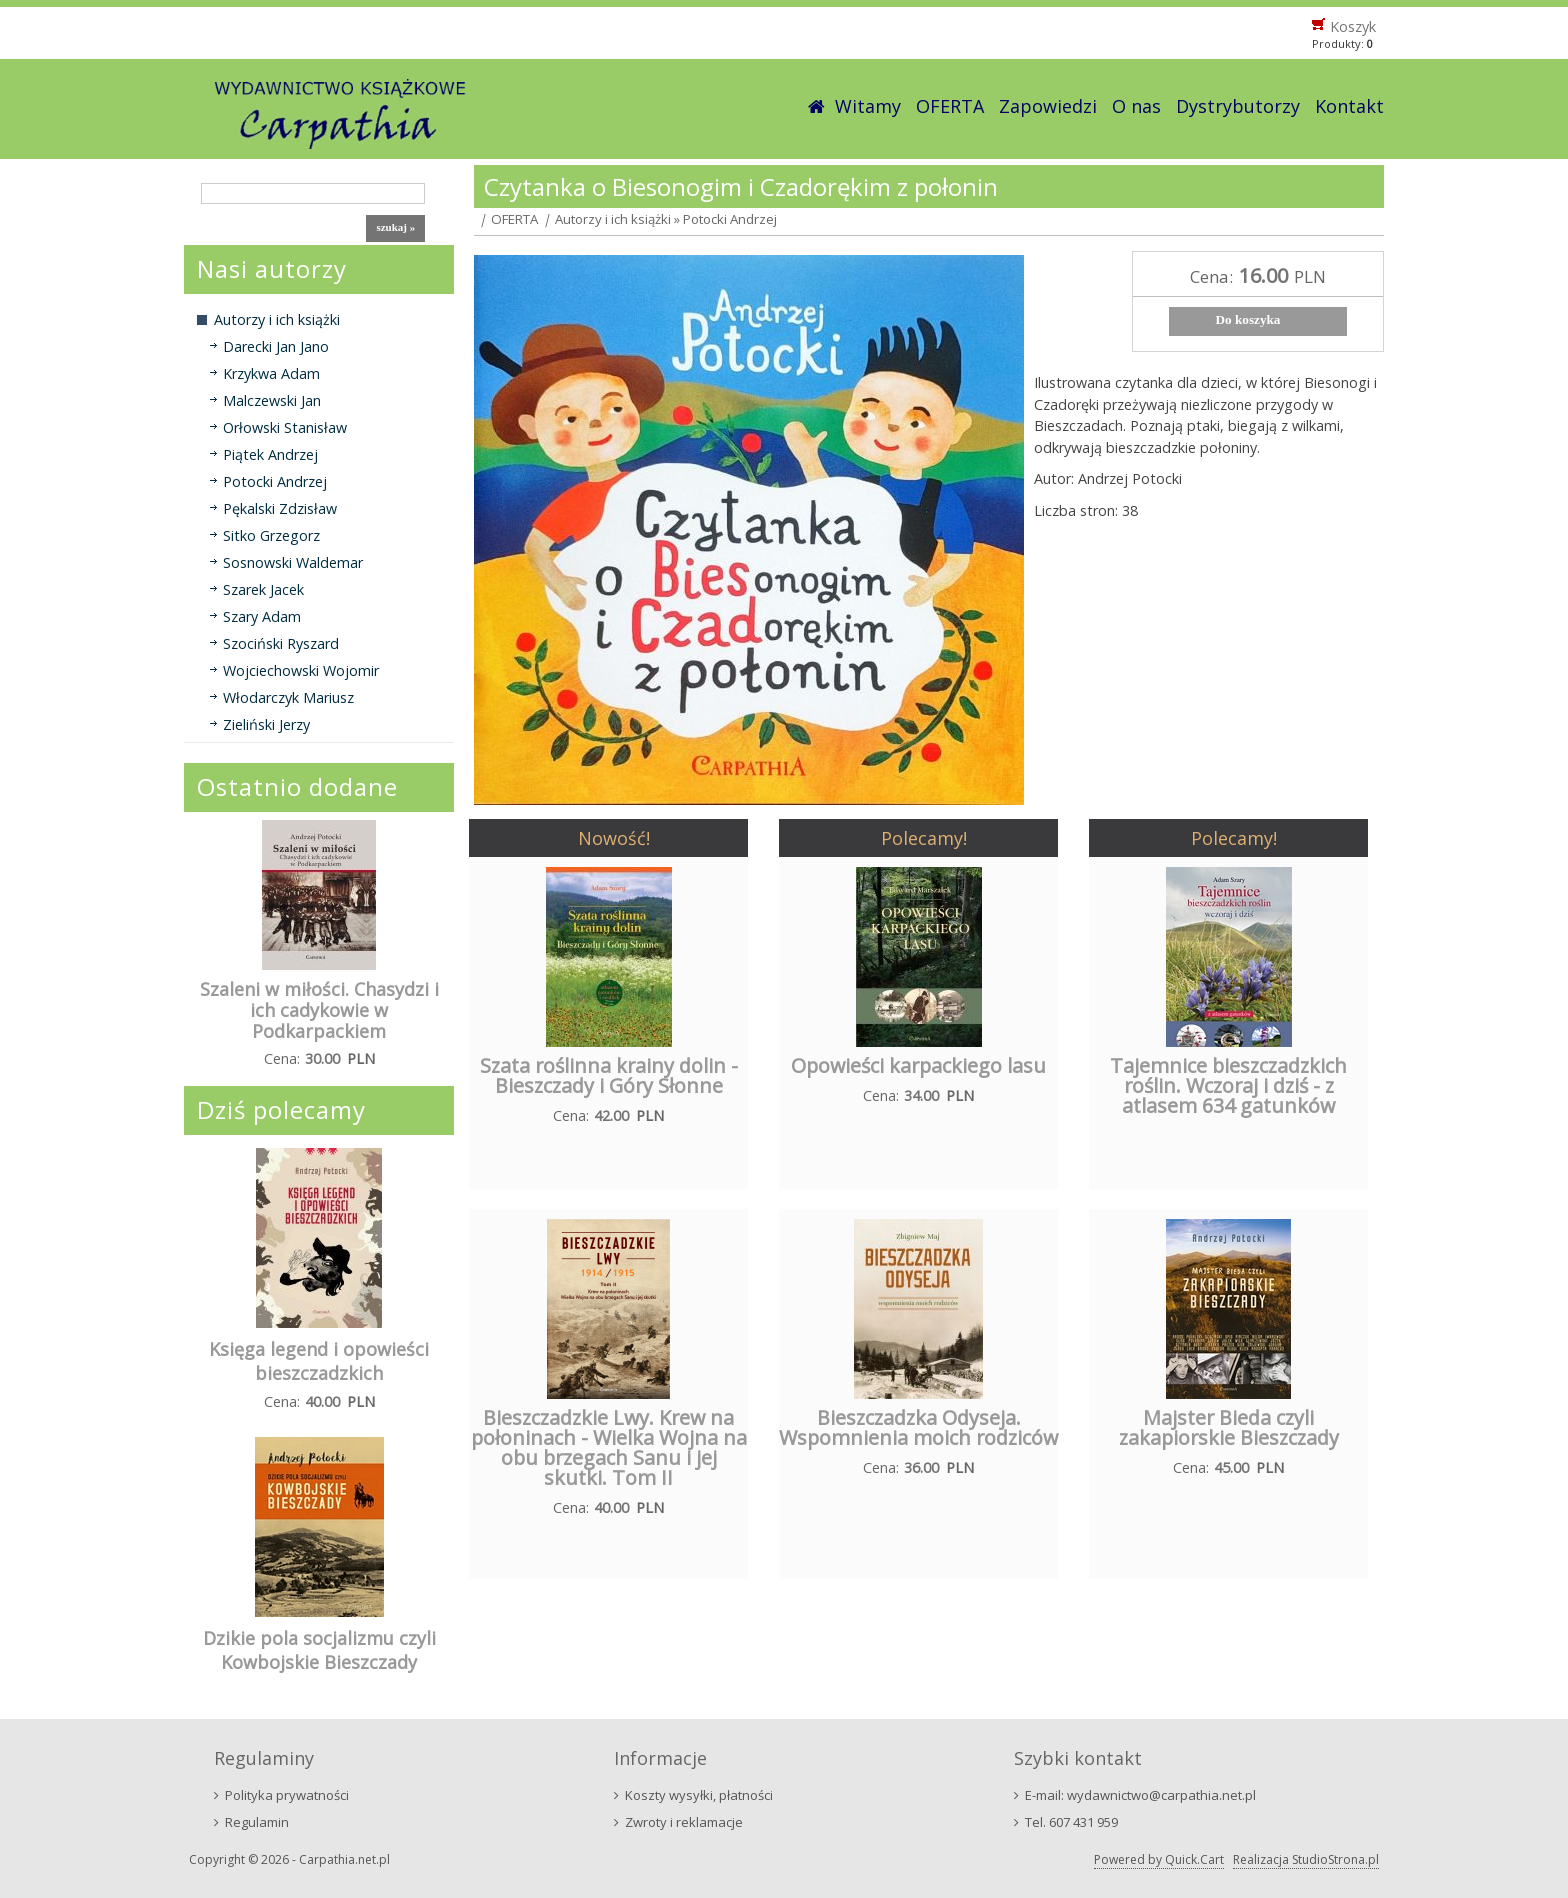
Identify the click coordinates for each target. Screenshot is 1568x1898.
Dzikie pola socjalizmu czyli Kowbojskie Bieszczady (319, 1650)
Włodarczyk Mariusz (288, 697)
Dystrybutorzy (1238, 106)
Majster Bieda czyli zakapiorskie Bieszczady (1229, 1427)
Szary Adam (262, 616)
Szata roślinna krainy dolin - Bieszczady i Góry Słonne (609, 1075)
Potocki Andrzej (275, 481)
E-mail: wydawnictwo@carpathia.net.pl (1140, 1795)
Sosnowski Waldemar (293, 562)
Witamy (868, 106)
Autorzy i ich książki (277, 319)
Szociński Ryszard (281, 643)
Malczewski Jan (272, 400)
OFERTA (950, 106)
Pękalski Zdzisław (280, 508)
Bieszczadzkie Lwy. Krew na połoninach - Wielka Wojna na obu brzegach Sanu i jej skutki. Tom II (609, 1447)
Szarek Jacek (263, 589)
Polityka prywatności (287, 1795)
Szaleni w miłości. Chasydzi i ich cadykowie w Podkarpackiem (319, 1010)
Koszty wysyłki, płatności (699, 1795)
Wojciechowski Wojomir (301, 670)
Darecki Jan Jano (276, 346)
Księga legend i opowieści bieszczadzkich (319, 1361)
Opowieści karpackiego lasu (918, 1065)
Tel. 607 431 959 (1071, 1822)
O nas (1136, 106)
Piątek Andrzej (270, 454)
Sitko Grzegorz (271, 535)
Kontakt (1349, 106)
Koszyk (1353, 26)
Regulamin (257, 1822)
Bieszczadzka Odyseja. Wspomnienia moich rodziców (918, 1427)
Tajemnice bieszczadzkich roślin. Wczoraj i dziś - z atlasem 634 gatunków (1228, 1085)
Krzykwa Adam (271, 373)
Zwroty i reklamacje (684, 1822)
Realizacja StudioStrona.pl (1306, 1859)
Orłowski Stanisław (285, 427)
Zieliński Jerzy (266, 724)
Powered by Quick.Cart (1159, 1859)
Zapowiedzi (1048, 106)
